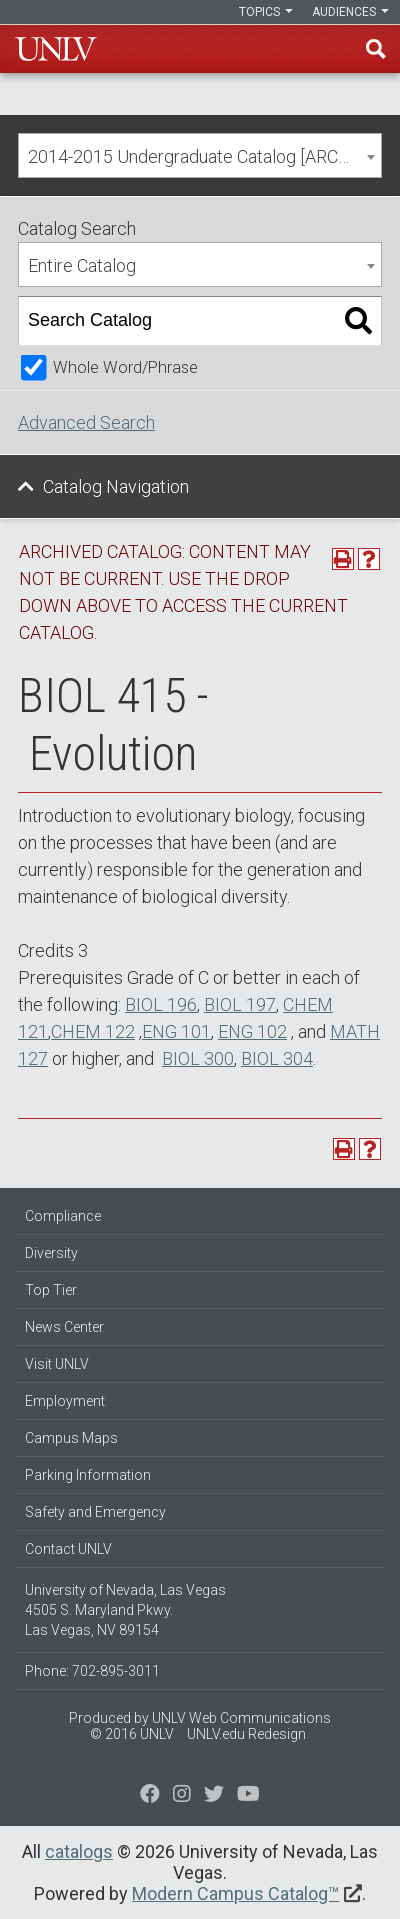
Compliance (63, 1216)
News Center (64, 1327)
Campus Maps (71, 1438)
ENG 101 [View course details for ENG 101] (176, 1031)
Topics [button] (266, 12)
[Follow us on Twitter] (182, 1796)
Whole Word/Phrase (125, 367)
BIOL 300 (198, 1058)
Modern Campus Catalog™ (235, 1893)
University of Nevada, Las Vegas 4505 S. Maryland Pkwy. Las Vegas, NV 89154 (125, 1610)
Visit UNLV (57, 1364)
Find (376, 49)
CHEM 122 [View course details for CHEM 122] (93, 1031)
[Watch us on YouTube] (248, 1796)
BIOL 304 (277, 1058)
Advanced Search (86, 422)
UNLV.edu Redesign (246, 1734)
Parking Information (88, 1475)
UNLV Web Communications (241, 1718)
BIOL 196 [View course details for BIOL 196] (161, 1004)
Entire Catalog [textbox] (82, 265)
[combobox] (200, 155)
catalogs (79, 1851)
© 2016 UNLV (132, 1734)
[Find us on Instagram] (214, 1796)
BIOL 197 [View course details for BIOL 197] (240, 1004)
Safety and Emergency (95, 1512)
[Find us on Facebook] (150, 1796)
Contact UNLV (68, 1549)
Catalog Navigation (116, 486)
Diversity (51, 1253)
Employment (65, 1401)
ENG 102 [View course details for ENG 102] (252, 1031)
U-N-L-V (56, 49)
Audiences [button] (350, 12)
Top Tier (51, 1290)
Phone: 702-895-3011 (92, 1671)
